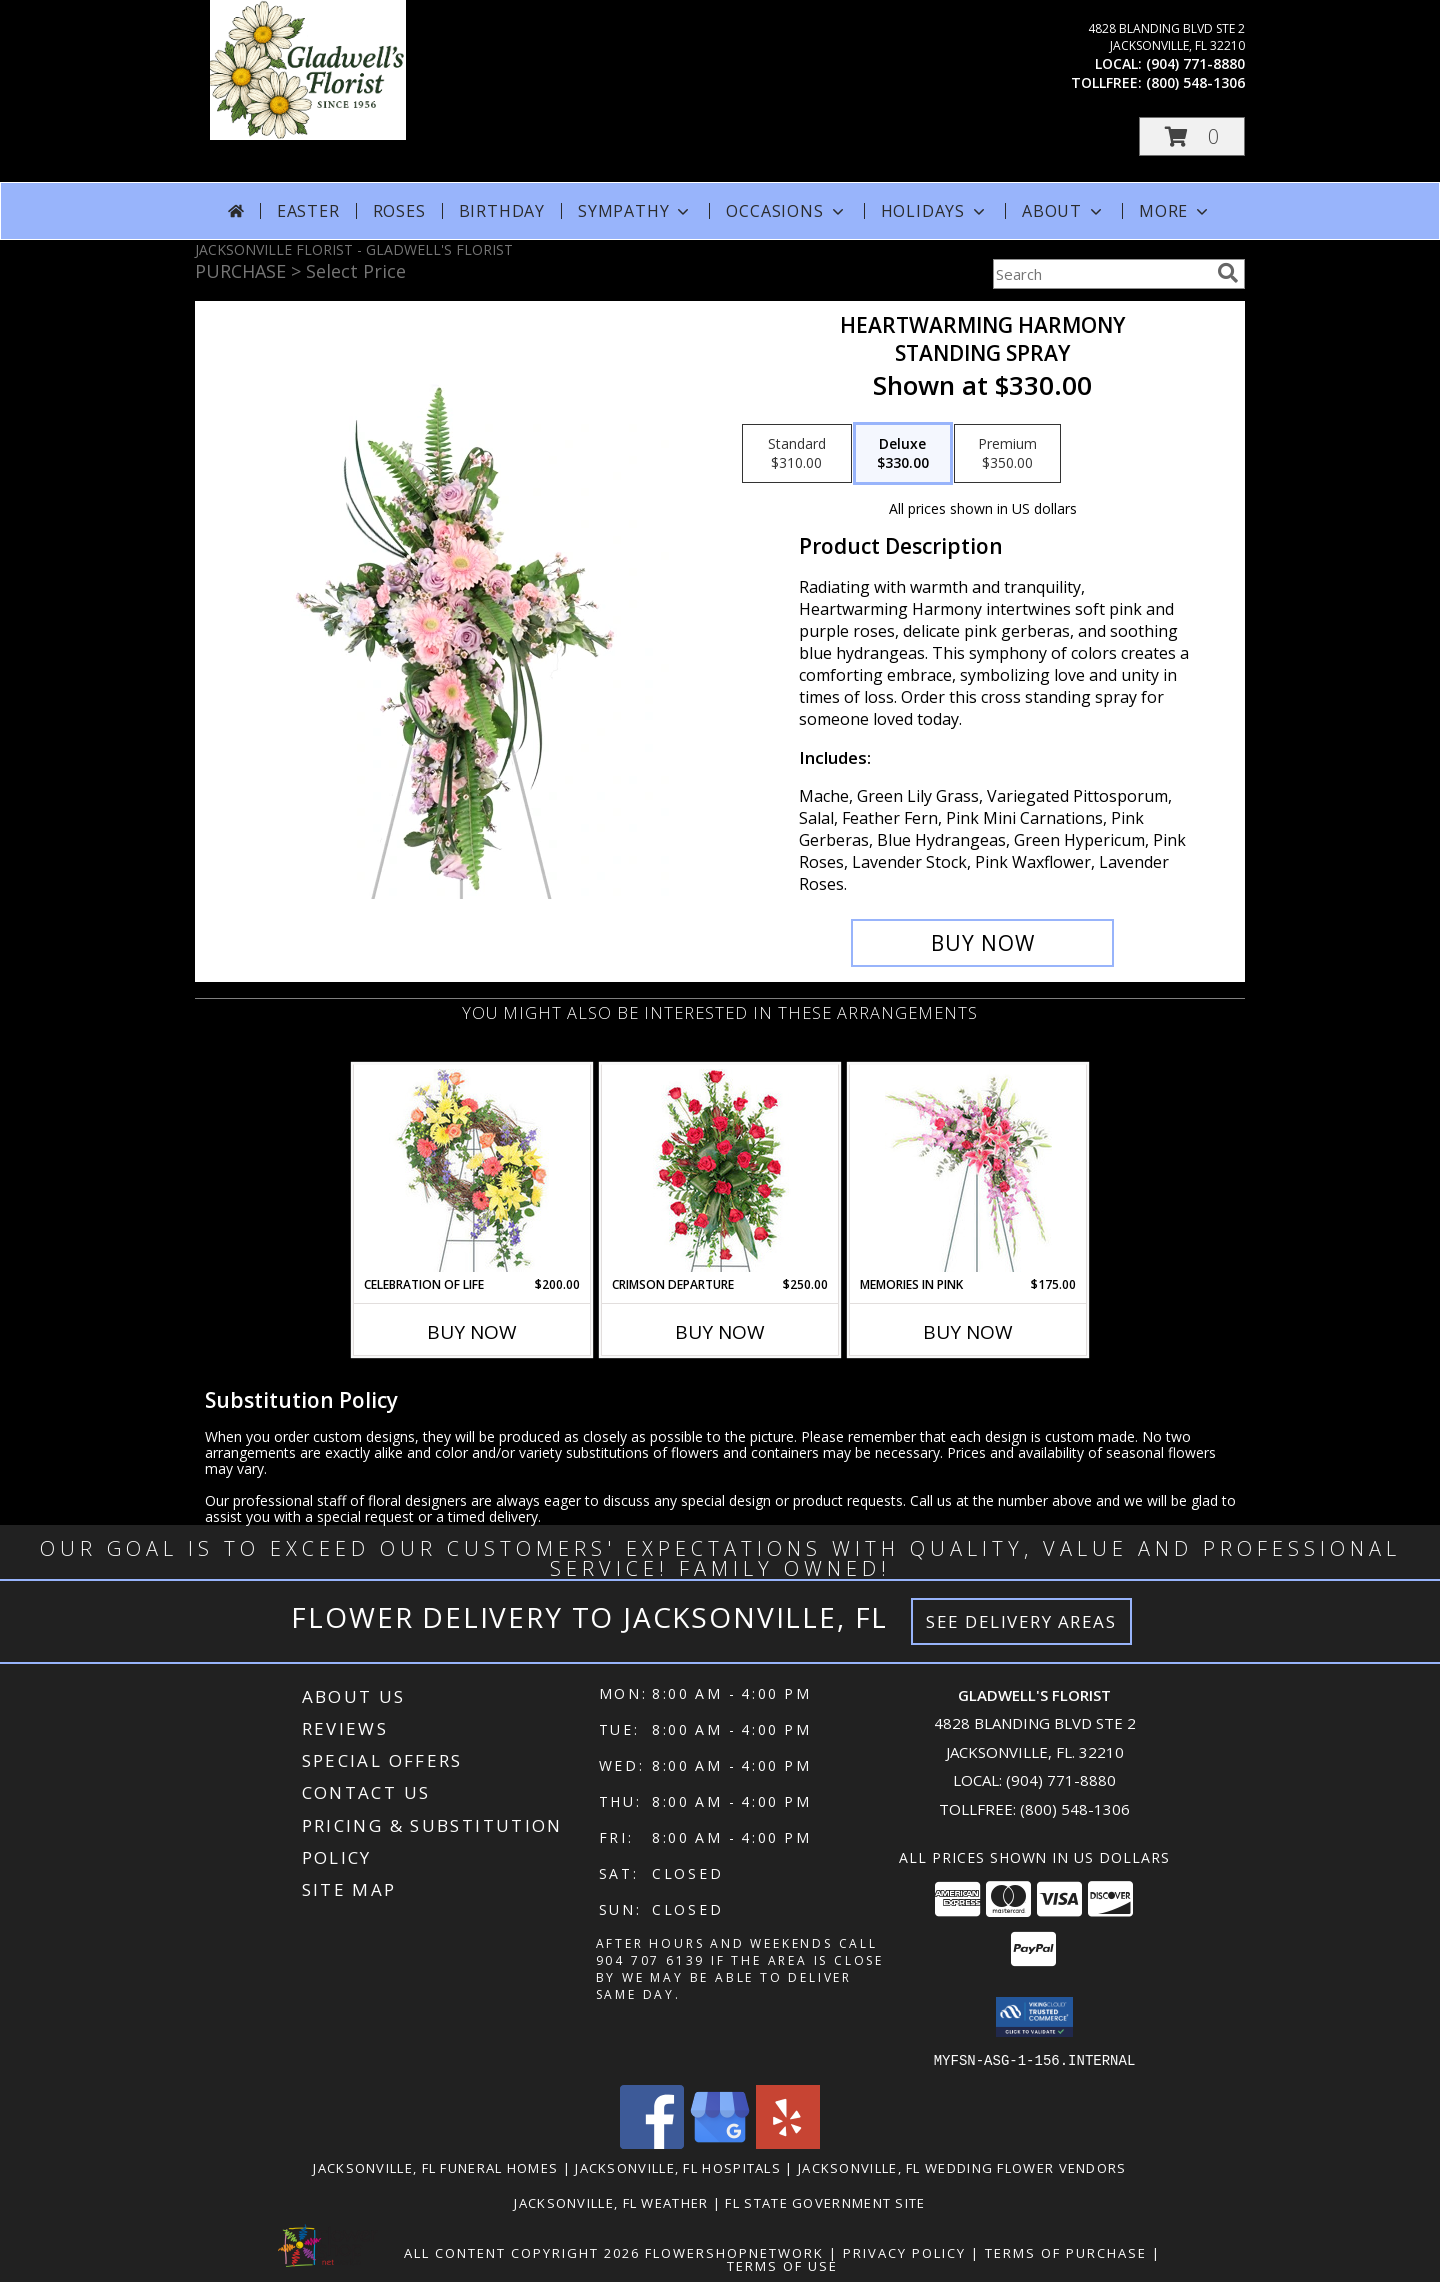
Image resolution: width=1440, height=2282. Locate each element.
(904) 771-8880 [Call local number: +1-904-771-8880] (1195, 63)
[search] (1228, 273)
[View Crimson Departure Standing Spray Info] (720, 1170)
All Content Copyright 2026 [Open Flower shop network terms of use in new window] (522, 2252)
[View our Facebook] (652, 2142)
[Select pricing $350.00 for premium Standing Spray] (1007, 454)
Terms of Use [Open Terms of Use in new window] (782, 2265)
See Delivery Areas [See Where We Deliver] (1021, 1621)
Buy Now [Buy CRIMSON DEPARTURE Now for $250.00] (720, 1332)
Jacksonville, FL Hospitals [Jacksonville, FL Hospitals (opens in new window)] (678, 2167)
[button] (1192, 136)
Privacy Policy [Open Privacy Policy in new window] (904, 2252)
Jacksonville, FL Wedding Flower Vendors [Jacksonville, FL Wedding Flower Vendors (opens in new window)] (962, 2167)
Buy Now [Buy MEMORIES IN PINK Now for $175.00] (968, 1332)
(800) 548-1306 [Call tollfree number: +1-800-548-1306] (1195, 82)
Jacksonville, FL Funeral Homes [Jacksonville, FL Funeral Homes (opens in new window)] (435, 2167)
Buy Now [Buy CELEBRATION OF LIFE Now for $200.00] (472, 1332)
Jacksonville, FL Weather (611, 2202)
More (1175, 211)
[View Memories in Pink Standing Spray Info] (968, 1170)
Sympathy (635, 211)
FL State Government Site (825, 2202)
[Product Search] (1101, 274)
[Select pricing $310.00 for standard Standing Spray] (797, 454)
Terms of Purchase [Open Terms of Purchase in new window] (1066, 2252)
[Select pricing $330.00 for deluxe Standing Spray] (903, 454)
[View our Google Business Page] (720, 2142)
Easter (308, 211)
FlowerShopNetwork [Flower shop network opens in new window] (734, 2252)
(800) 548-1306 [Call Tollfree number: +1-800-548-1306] (1075, 1809)
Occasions (786, 211)
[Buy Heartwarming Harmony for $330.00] (982, 943)
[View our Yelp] (788, 2142)
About (1064, 211)
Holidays (935, 211)
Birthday (502, 211)
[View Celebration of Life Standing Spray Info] (472, 1170)
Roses (399, 211)
